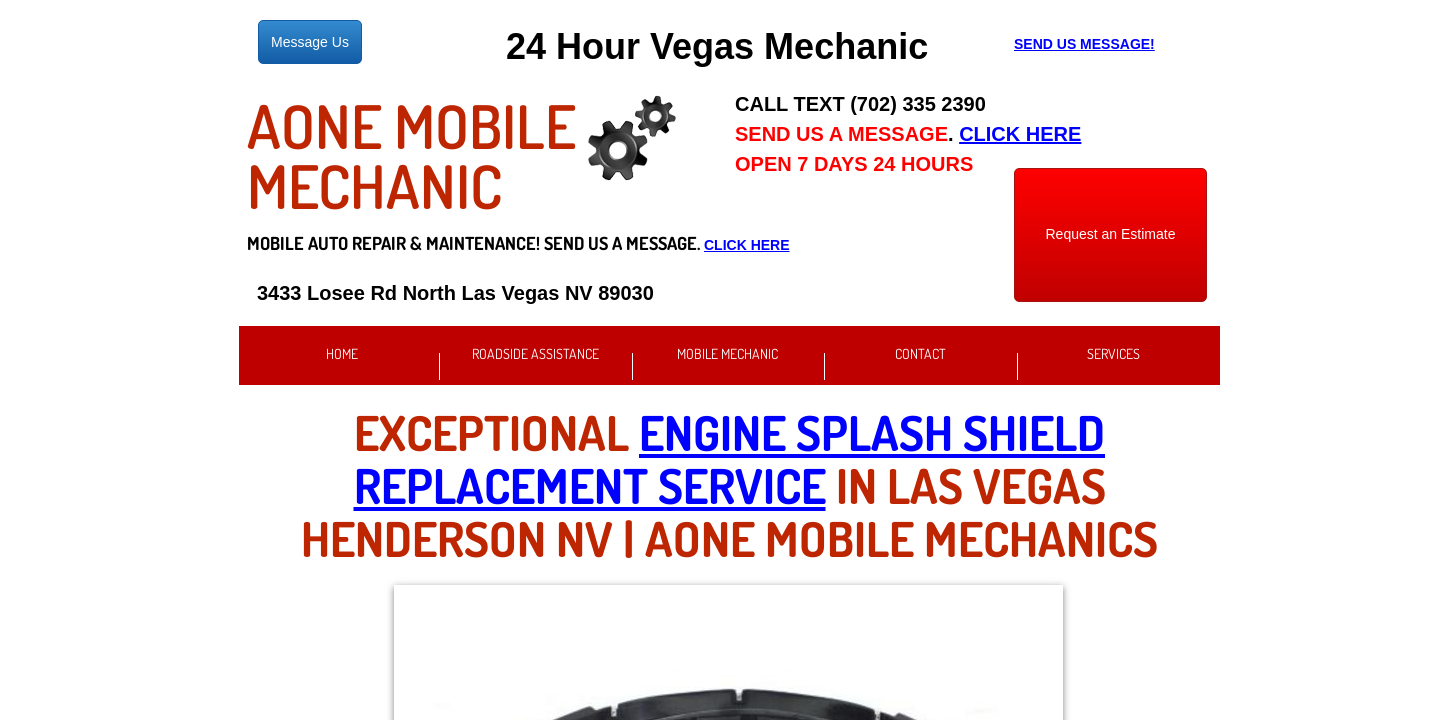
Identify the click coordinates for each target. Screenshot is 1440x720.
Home (342, 353)
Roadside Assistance (535, 353)
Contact (920, 353)
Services (1113, 353)
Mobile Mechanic (727, 353)
